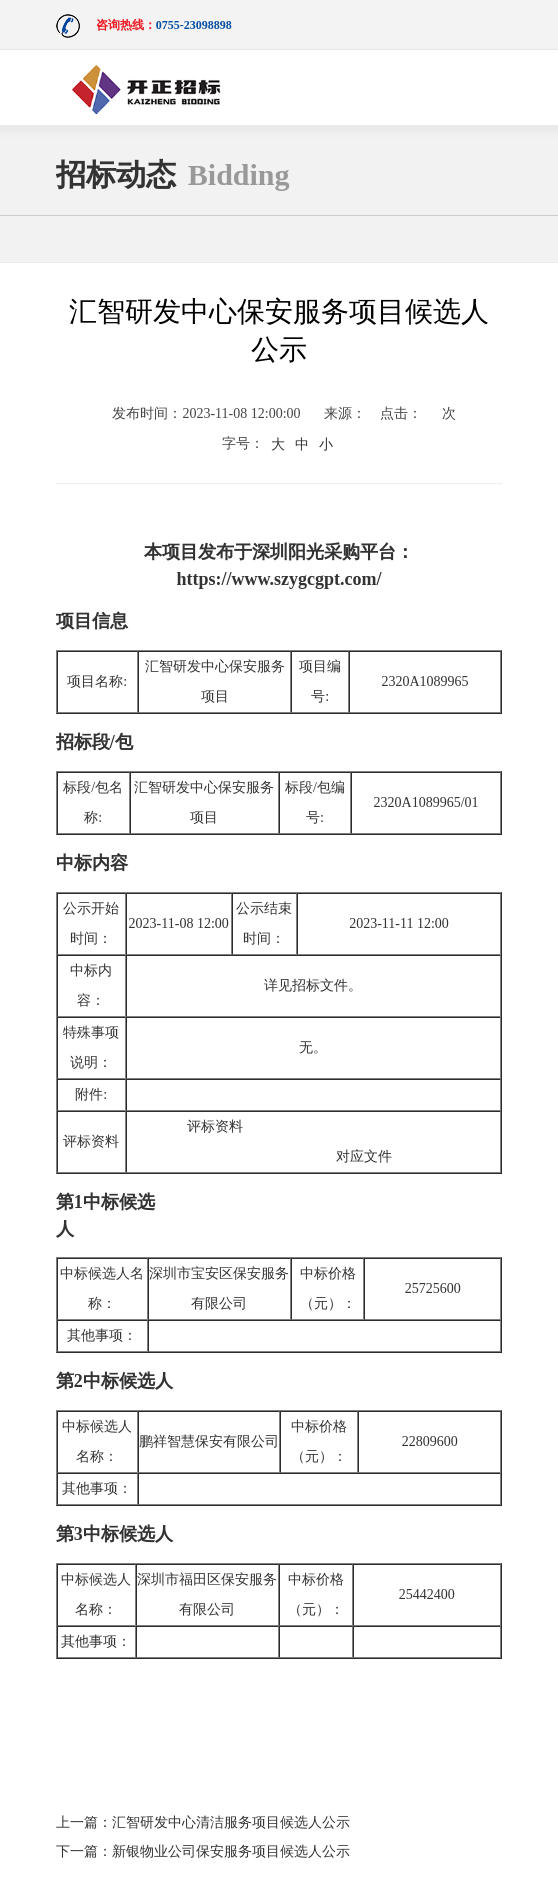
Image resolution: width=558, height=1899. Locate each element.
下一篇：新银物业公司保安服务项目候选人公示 (203, 1851)
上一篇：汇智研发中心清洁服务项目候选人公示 (203, 1822)
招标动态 (173, 174)
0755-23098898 (194, 25)
